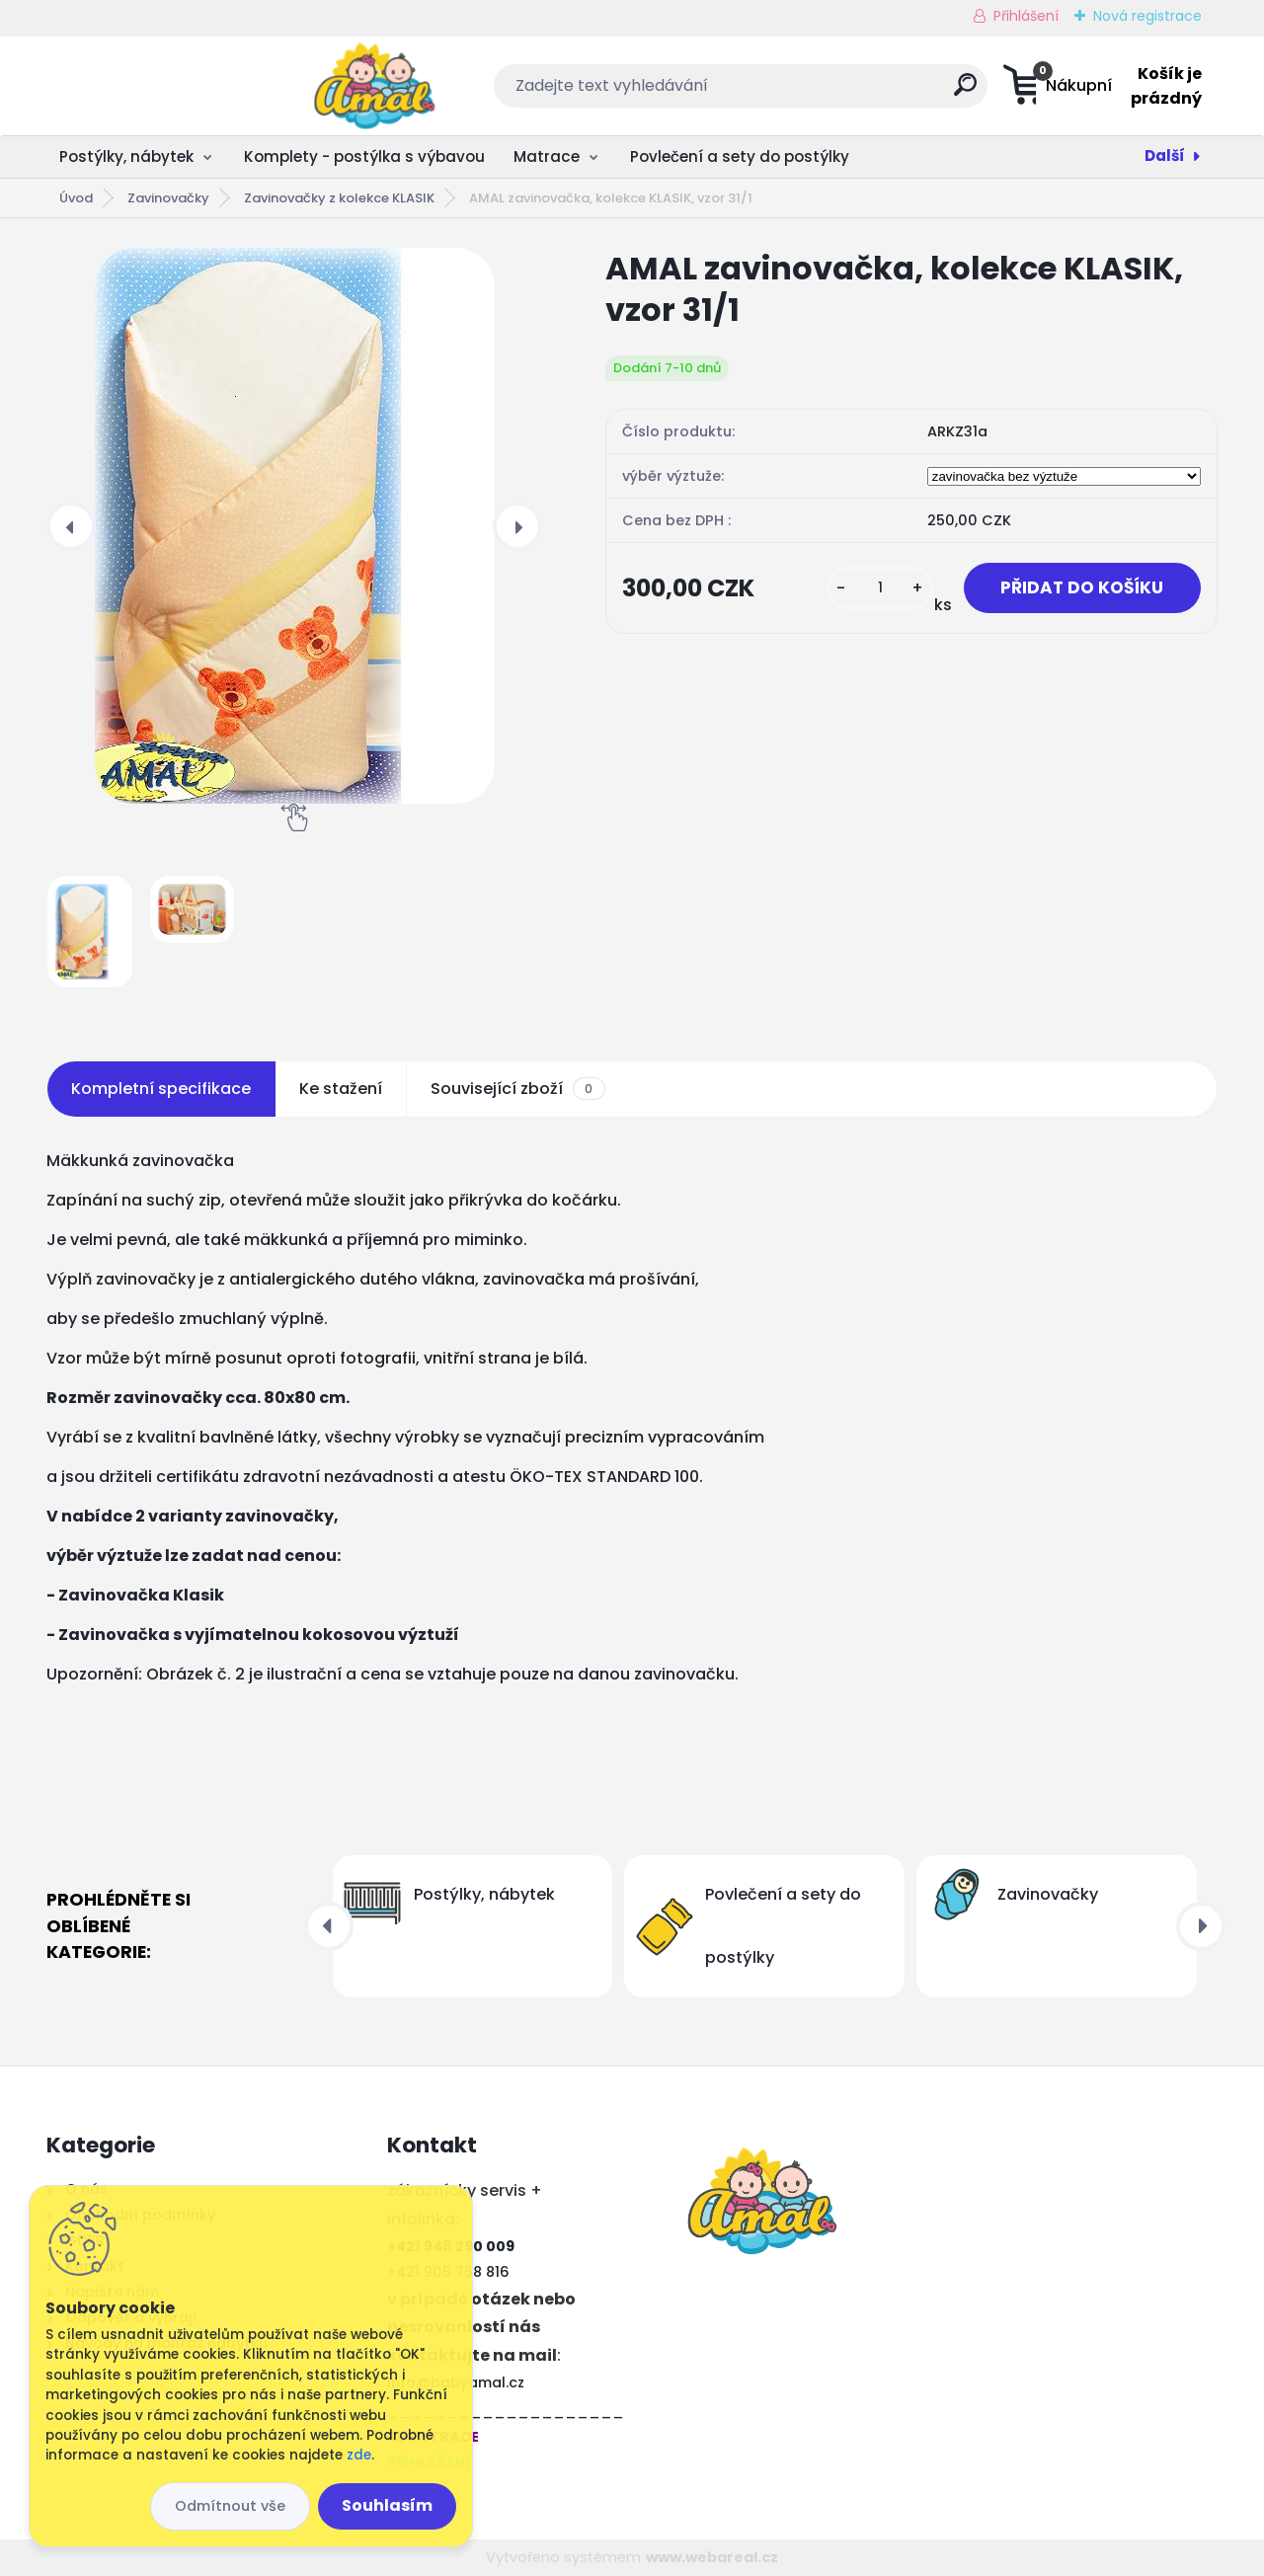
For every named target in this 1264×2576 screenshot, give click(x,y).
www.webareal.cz (712, 2557)
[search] (828, 92)
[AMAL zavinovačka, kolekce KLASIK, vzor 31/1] (294, 526)
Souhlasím (387, 2505)
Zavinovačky (168, 198)
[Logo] (167, 86)
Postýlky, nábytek (126, 156)
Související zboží (517, 1089)
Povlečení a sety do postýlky (739, 156)
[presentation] (71, 526)
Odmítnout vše (230, 2506)
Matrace (547, 156)
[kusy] (871, 589)
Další (1165, 155)
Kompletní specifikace (161, 1088)
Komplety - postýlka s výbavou (364, 156)
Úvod (76, 198)
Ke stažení (340, 1088)
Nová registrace (1147, 16)
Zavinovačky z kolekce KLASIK (339, 198)
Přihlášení (1026, 16)
